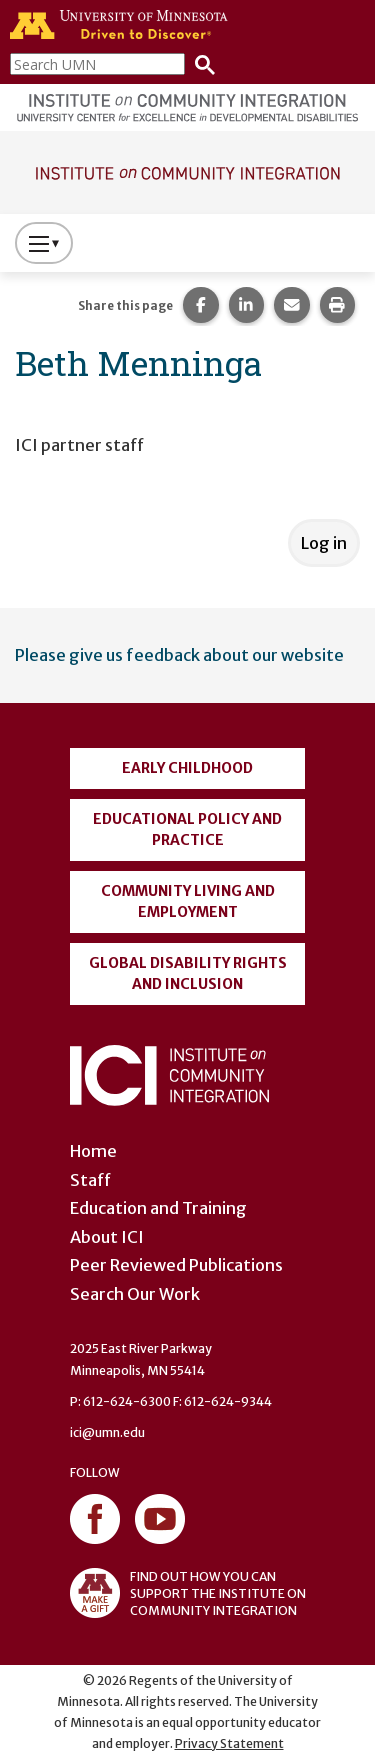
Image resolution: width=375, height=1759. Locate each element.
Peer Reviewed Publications (176, 1265)
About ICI (107, 1237)
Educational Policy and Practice (187, 829)
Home (93, 1151)
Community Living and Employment (188, 901)
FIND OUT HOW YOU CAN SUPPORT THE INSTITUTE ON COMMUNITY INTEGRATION (188, 1593)
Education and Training (158, 1208)
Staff (90, 1180)
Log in (324, 543)
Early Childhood (187, 768)
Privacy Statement (229, 1743)
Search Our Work (135, 1294)
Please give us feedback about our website (179, 655)
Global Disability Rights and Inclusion (188, 973)
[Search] (200, 63)
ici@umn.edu (107, 1432)
